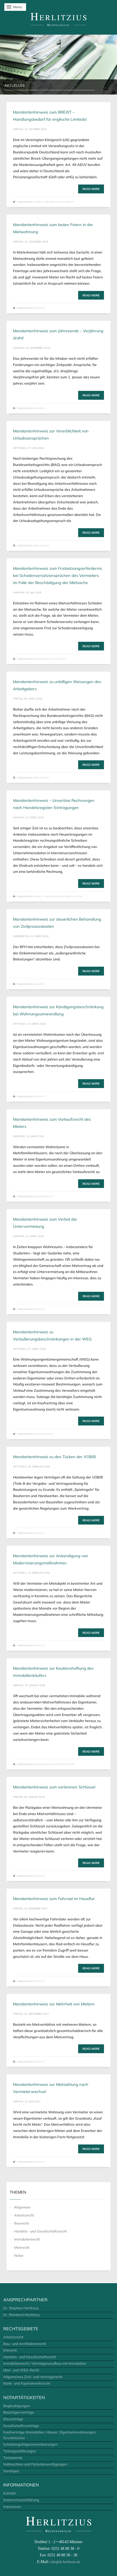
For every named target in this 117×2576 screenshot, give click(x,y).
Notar (78, 896)
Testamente (13, 2458)
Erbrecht (10, 2350)
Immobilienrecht (43, 659)
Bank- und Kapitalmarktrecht (26, 2383)
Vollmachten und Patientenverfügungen (35, 2464)
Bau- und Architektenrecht (24, 2344)
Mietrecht (39, 308)
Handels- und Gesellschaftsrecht (53, 202)
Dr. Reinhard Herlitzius (21, 2315)
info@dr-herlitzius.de (65, 2562)
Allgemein (38, 408)
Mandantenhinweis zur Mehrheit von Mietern (54, 2003)
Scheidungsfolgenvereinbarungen (30, 2444)
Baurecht (38, 1533)
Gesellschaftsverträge (21, 2426)
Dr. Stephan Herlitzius (21, 2308)
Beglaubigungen (16, 2406)
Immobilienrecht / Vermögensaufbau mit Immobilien (44, 2363)
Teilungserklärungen (19, 2451)
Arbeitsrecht (41, 545)
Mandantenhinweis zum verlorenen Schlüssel (54, 1787)
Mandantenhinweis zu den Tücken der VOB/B (54, 1456)
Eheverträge (13, 2419)
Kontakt (9, 2493)
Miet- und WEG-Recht (21, 2370)
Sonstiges (11, 2471)
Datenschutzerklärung (21, 2500)
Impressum (12, 2506)
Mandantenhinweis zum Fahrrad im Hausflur (54, 1898)
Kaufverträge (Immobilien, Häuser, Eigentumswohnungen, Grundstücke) (49, 2435)
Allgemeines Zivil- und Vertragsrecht (33, 2377)
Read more (91, 189)
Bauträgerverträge (18, 2412)
